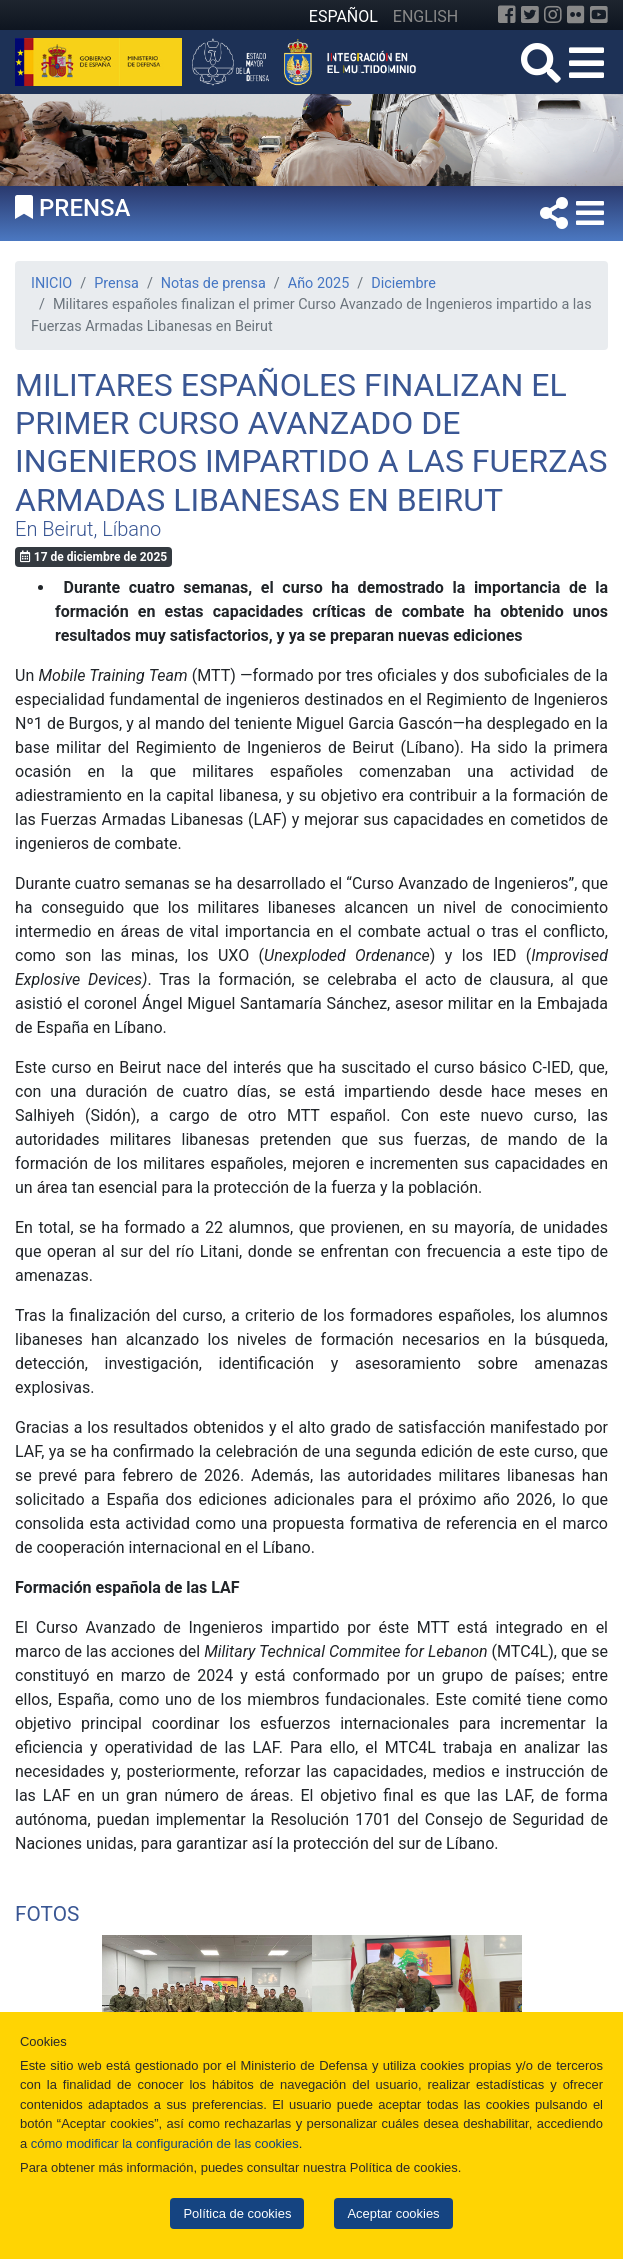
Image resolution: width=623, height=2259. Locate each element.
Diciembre (403, 283)
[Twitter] (530, 15)
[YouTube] (599, 15)
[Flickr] (576, 15)
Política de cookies (237, 2213)
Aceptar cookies (393, 2213)
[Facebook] (507, 15)
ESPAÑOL (343, 16)
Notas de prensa (213, 283)
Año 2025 (318, 283)
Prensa (116, 283)
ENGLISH (425, 16)
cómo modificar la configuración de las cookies (165, 2143)
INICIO (51, 283)
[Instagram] (553, 15)
